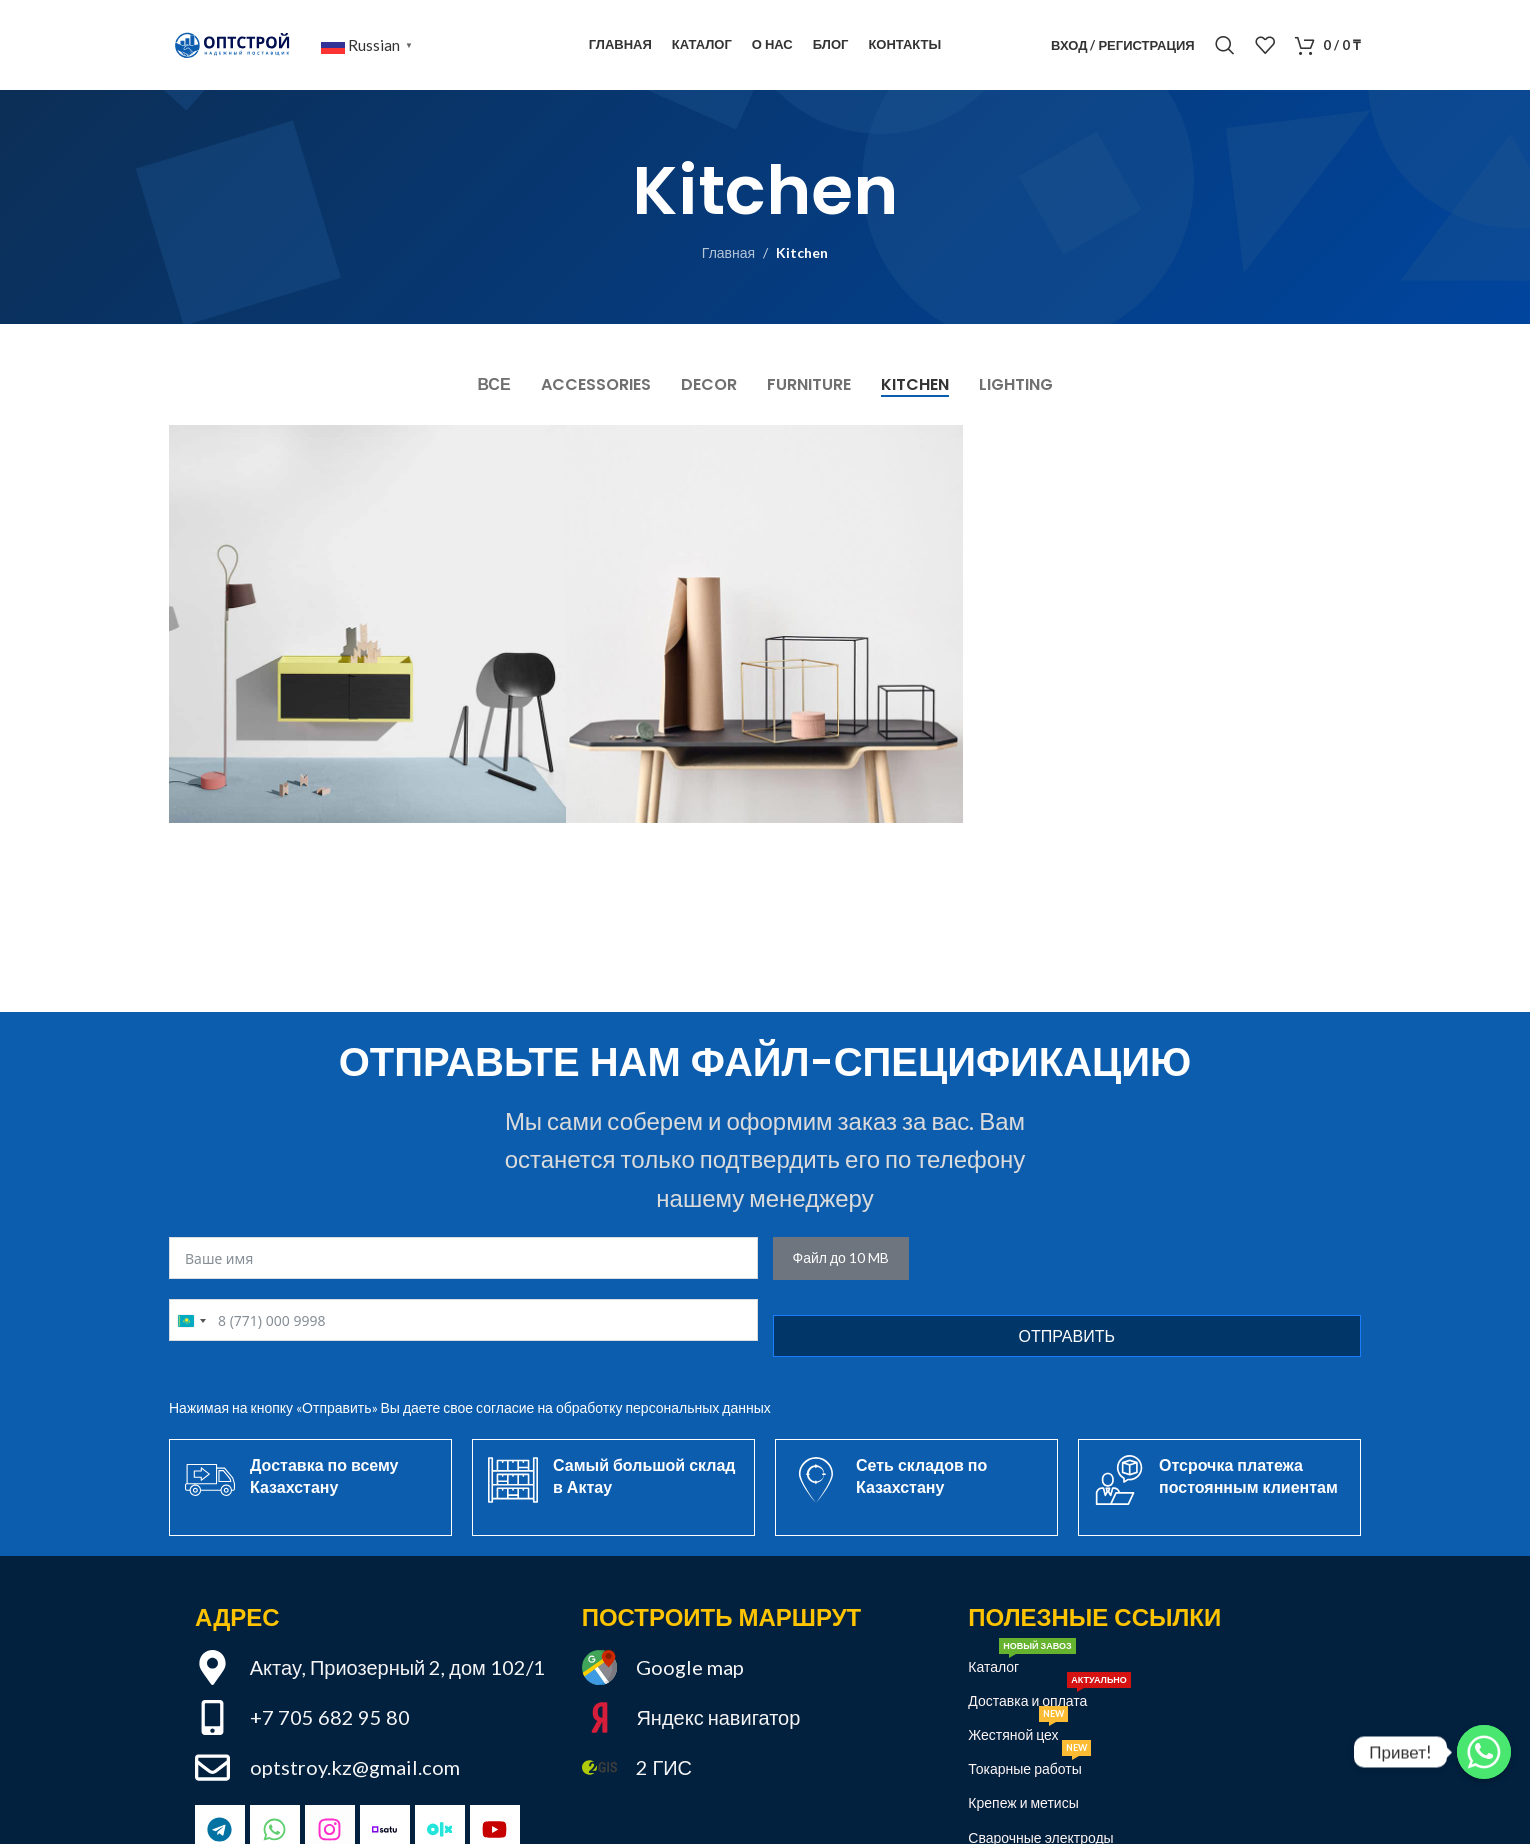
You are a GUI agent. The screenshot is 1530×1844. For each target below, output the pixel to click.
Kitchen (802, 252)
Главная (728, 252)
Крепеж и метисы (1023, 1802)
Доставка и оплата (1049, 1696)
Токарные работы (1029, 1764)
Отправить (1067, 1335)
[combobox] (191, 1321)
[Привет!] (1484, 1752)
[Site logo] (235, 43)
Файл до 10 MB (841, 1257)
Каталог (1021, 1662)
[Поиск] (1225, 45)
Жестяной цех (1017, 1730)
